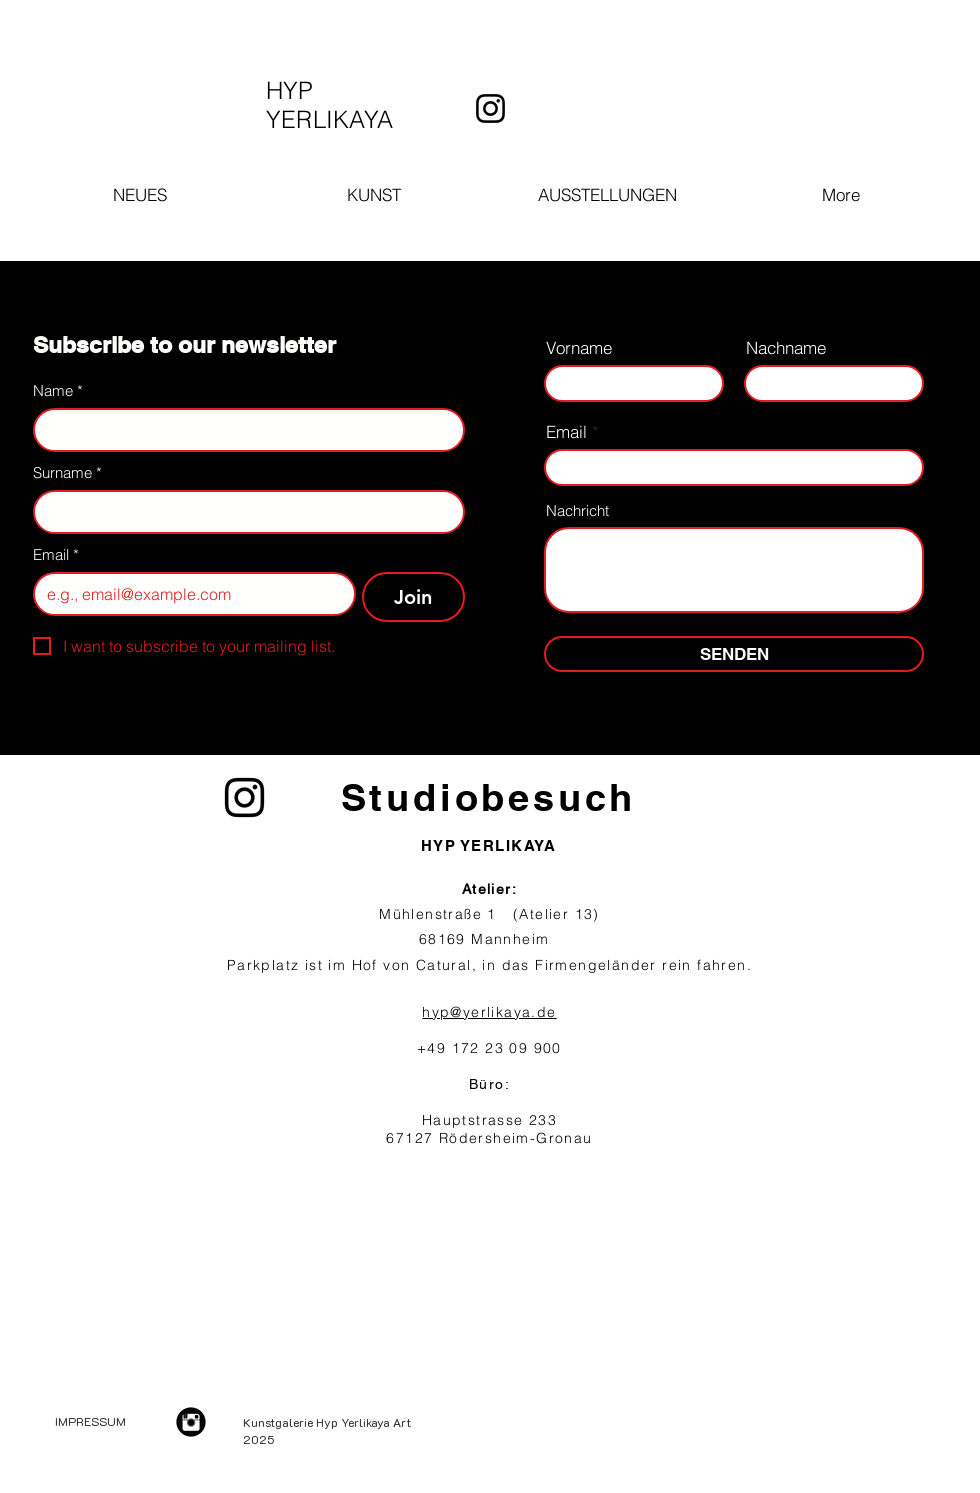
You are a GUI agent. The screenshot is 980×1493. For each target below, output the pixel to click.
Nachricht (577, 510)
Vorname (579, 347)
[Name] (243, 430)
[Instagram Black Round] (191, 1422)
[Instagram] (490, 108)
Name (58, 391)
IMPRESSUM (90, 1421)
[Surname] (243, 512)
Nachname (786, 347)
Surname (67, 473)
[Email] (188, 594)
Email (56, 555)
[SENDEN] (734, 654)
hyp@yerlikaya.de (489, 1012)
